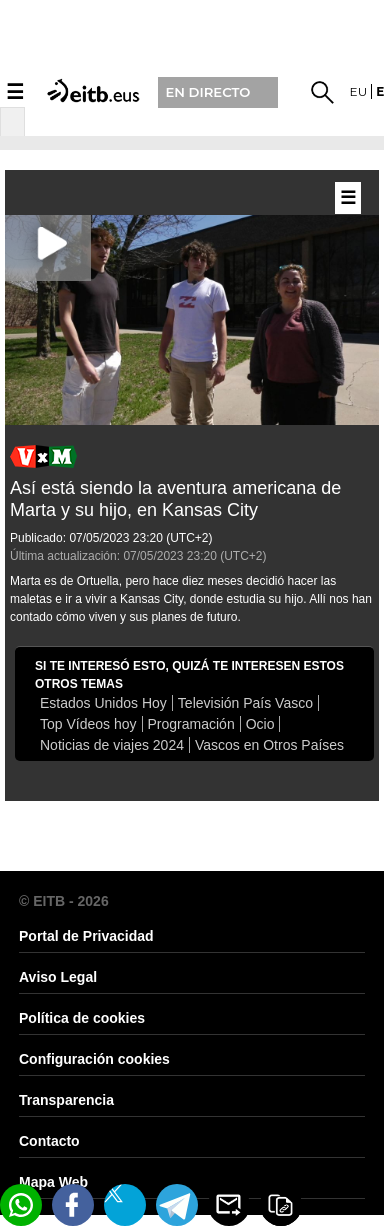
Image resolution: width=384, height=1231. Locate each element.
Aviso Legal (58, 977)
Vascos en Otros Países (269, 745)
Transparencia (66, 1100)
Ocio (260, 724)
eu (359, 91)
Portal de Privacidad (86, 936)
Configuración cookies (94, 1059)
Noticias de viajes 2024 (112, 745)
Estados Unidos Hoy (103, 703)
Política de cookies (82, 1018)
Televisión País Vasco (245, 703)
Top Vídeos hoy (88, 724)
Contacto (49, 1141)
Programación (191, 724)
